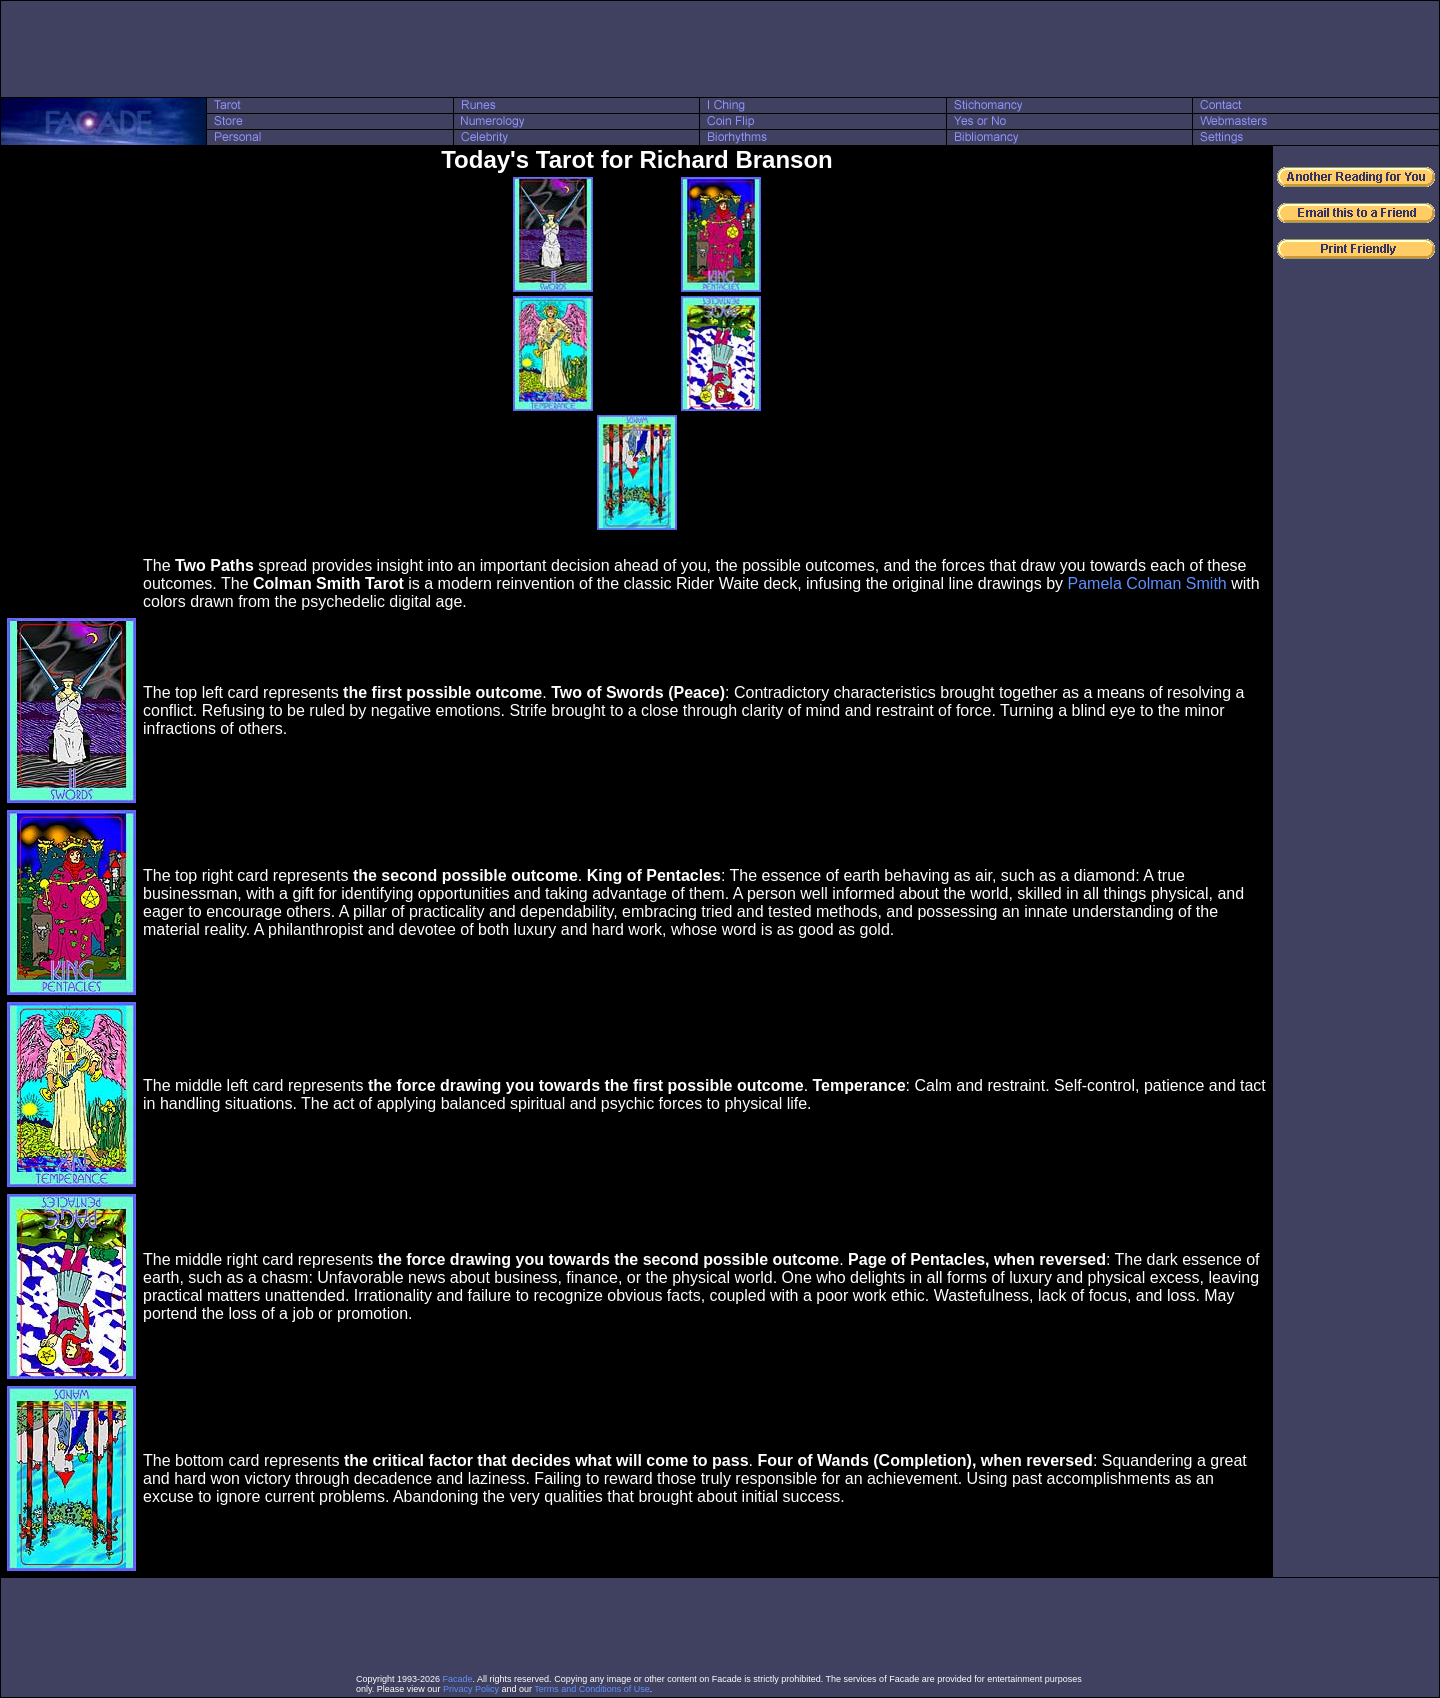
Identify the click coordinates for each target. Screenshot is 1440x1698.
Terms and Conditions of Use (592, 1689)
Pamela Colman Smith (1147, 583)
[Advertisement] (720, 49)
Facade (458, 1679)
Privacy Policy (471, 1689)
